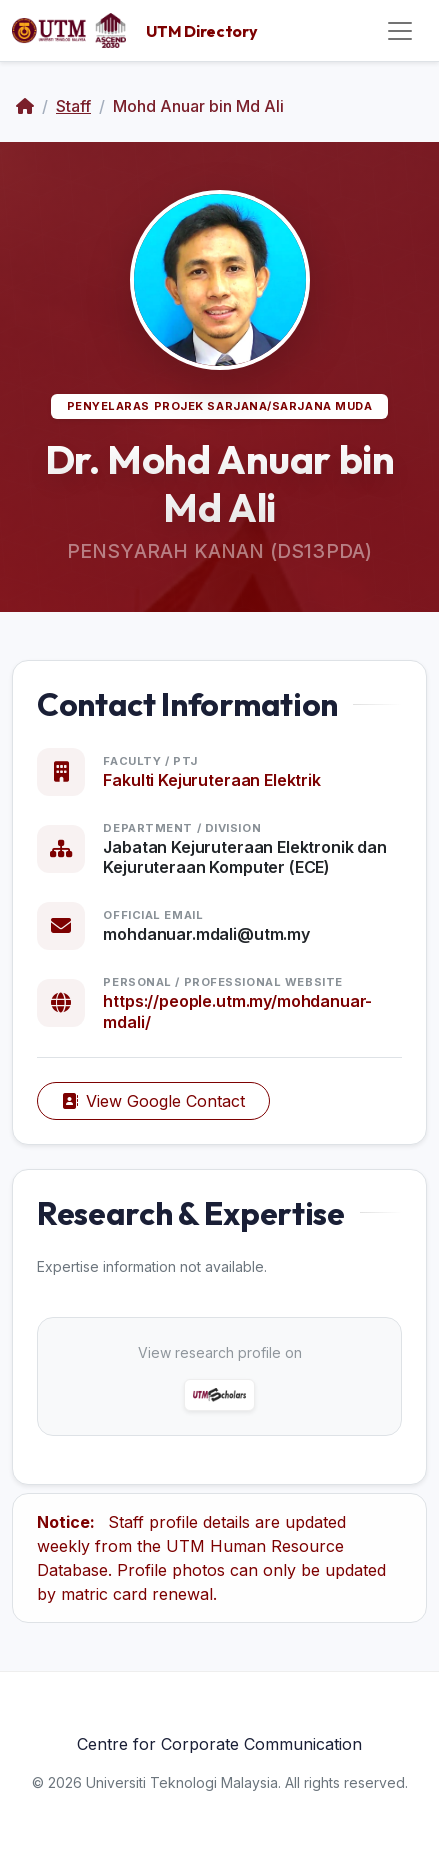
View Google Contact (153, 1101)
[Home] (25, 106)
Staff (73, 106)
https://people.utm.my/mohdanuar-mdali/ (237, 1011)
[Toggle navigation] (400, 31)
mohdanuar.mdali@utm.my (206, 934)
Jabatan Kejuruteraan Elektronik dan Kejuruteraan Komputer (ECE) (244, 857)
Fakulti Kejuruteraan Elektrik (211, 780)
